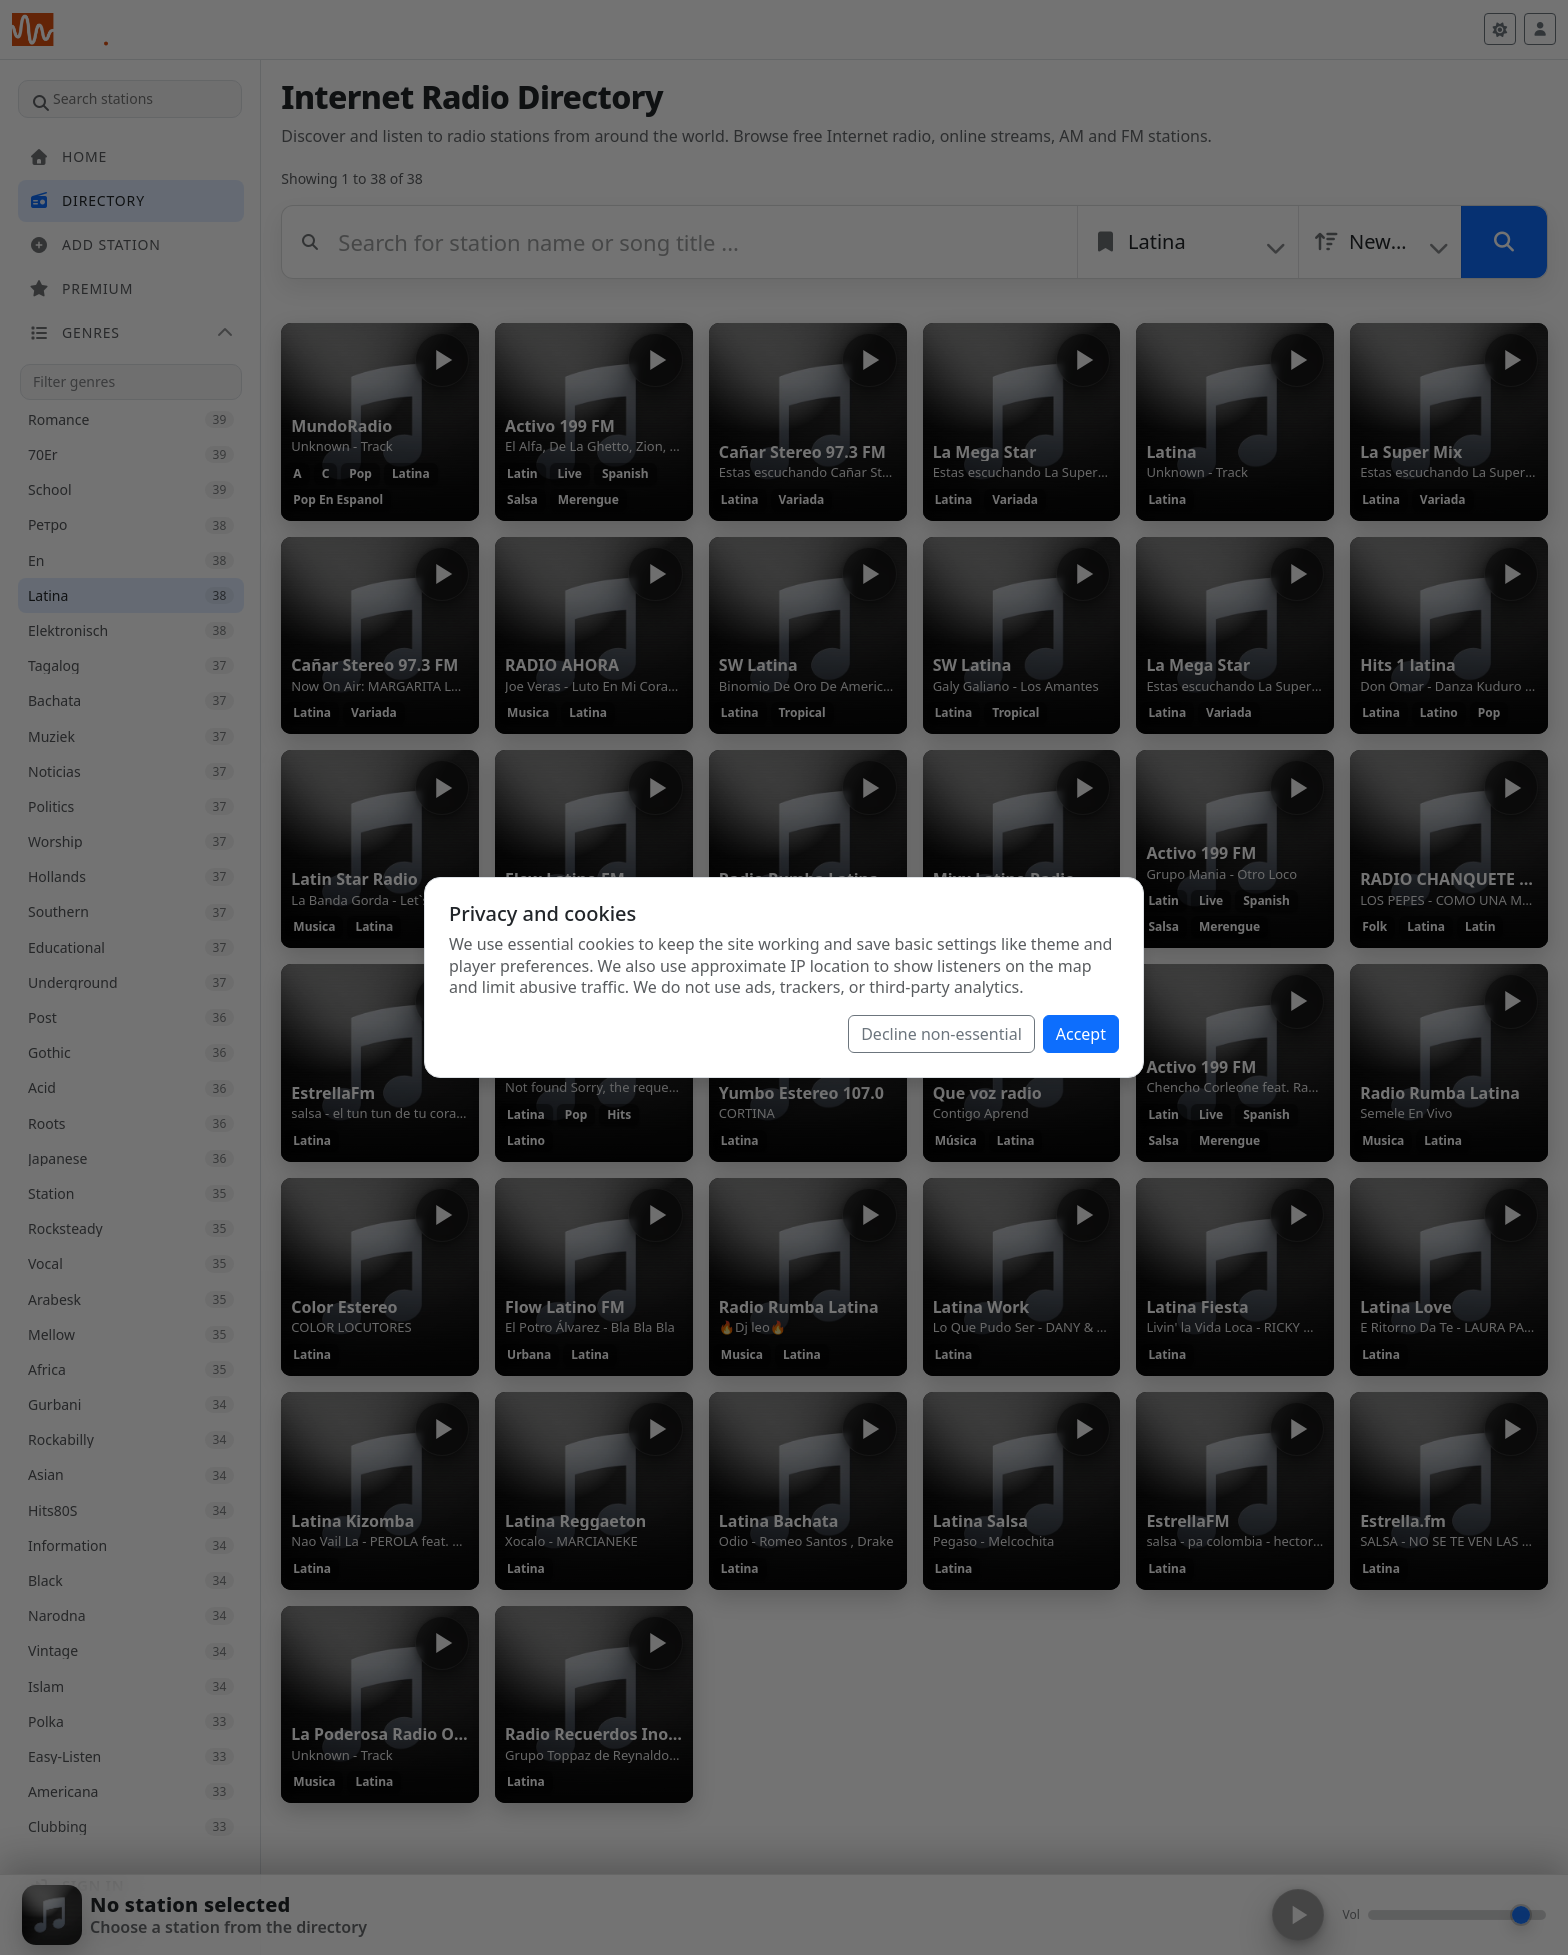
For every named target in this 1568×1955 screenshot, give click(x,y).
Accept (1081, 1034)
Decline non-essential (941, 1034)
